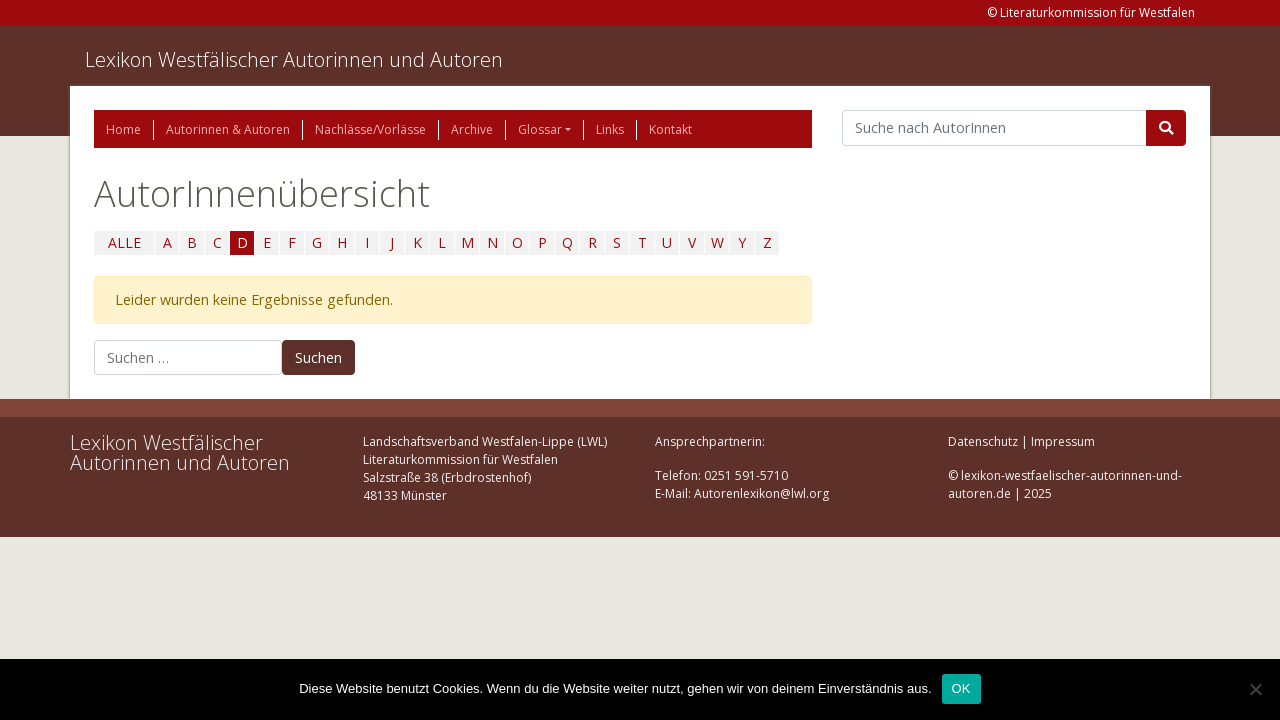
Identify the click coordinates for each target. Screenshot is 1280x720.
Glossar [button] (540, 129)
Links (610, 129)
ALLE (124, 242)
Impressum (1063, 441)
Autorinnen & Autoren (228, 129)
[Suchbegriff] (994, 128)
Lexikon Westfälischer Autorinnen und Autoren (294, 59)
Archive (472, 129)
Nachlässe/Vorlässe (370, 129)
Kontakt (670, 129)
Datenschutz (983, 441)
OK (961, 688)
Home (123, 129)
